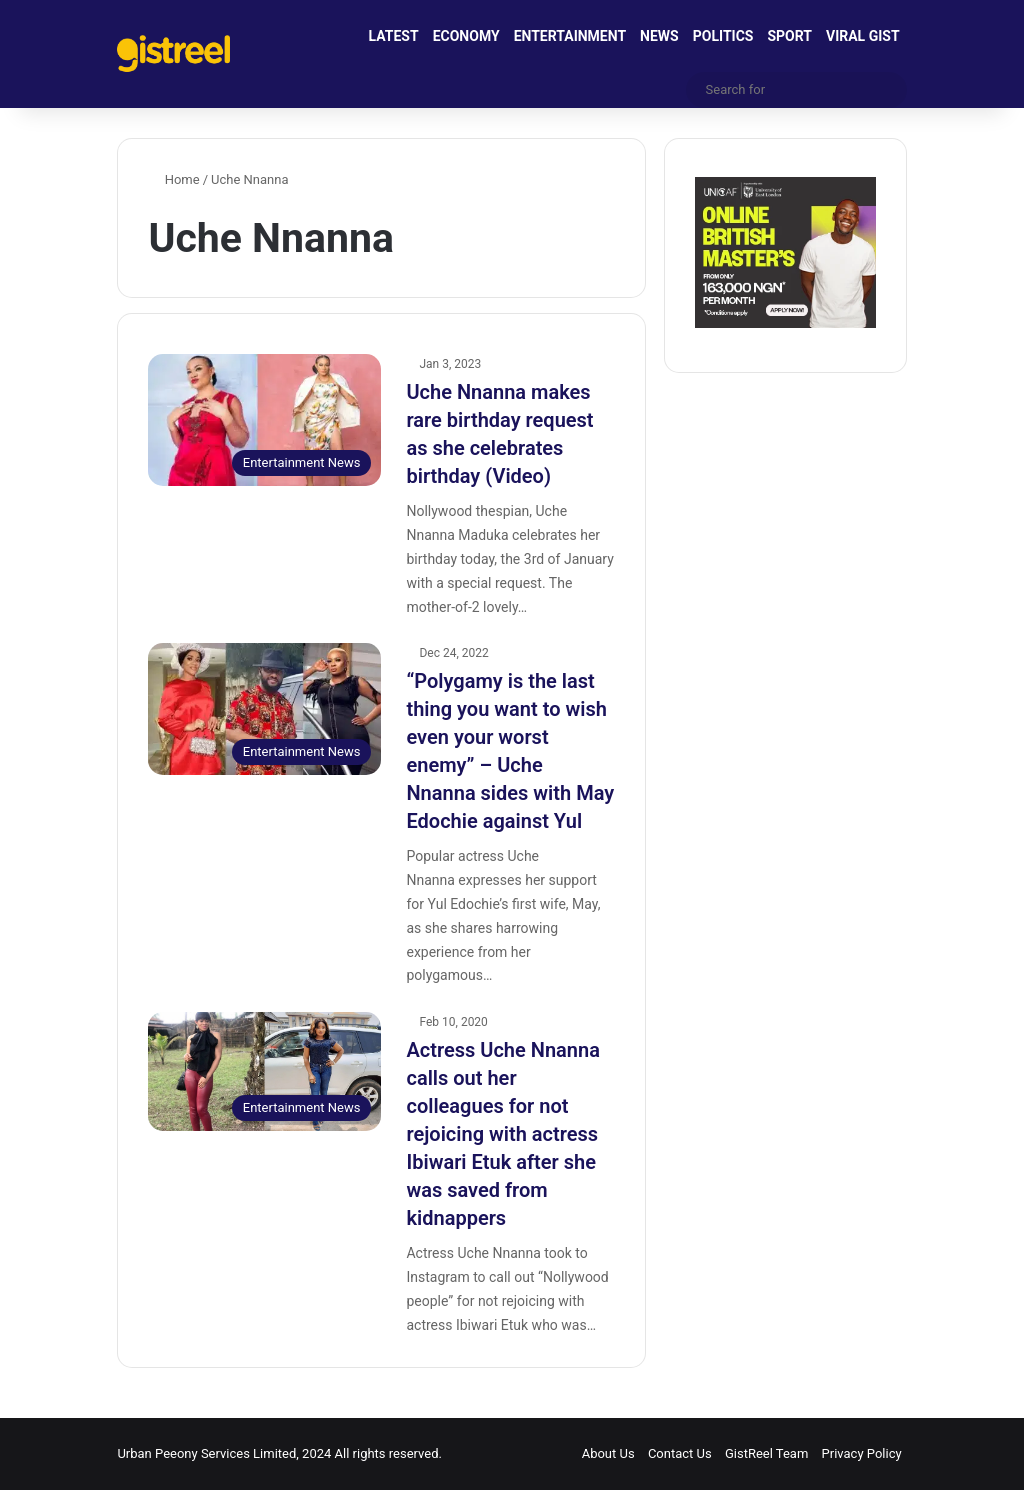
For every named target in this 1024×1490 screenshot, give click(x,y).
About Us (608, 1453)
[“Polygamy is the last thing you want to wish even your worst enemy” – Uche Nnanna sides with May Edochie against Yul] (264, 708)
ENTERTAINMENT (570, 36)
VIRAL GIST (863, 36)
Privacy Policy (862, 1453)
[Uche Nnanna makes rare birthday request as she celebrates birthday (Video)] (264, 419)
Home (173, 179)
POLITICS (723, 36)
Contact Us (680, 1453)
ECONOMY (466, 36)
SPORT (789, 36)
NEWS (659, 36)
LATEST (394, 36)
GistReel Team (766, 1453)
